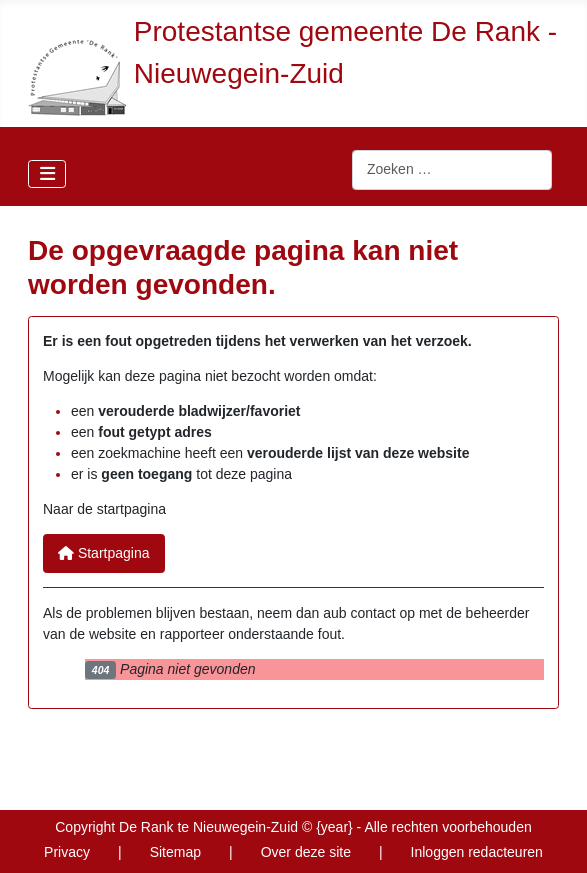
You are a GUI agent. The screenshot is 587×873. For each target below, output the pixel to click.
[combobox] (452, 170)
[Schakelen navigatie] (47, 174)
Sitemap (175, 852)
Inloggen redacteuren (477, 852)
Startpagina (104, 553)
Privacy (67, 852)
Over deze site (306, 852)
